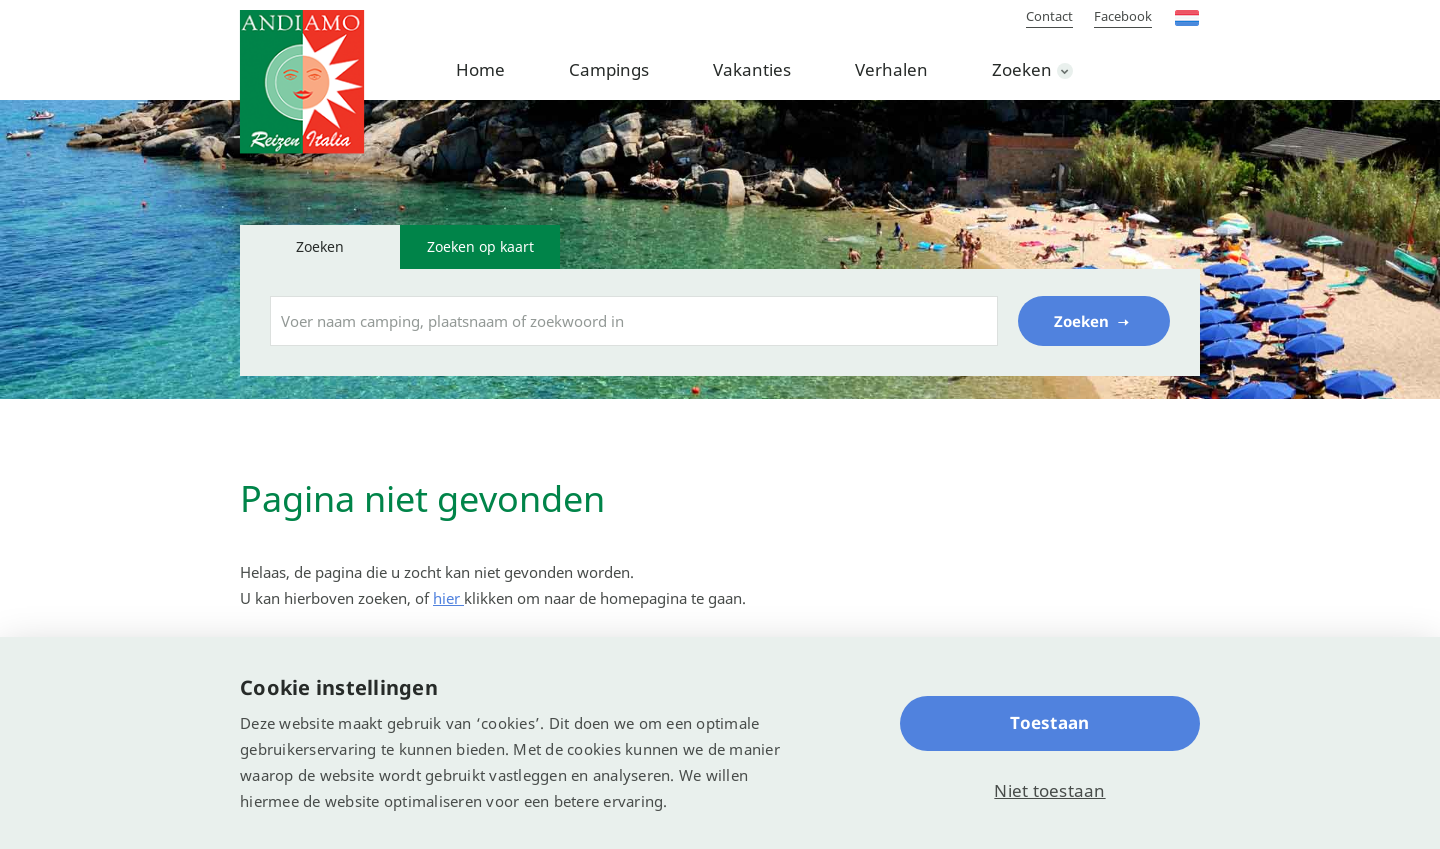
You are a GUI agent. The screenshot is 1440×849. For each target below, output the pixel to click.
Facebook (1123, 16)
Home (480, 69)
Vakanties (752, 69)
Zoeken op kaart (480, 246)
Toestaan (1049, 722)
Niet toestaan (1049, 790)
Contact (1049, 16)
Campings (609, 69)
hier (448, 598)
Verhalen (891, 69)
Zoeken (1022, 69)
